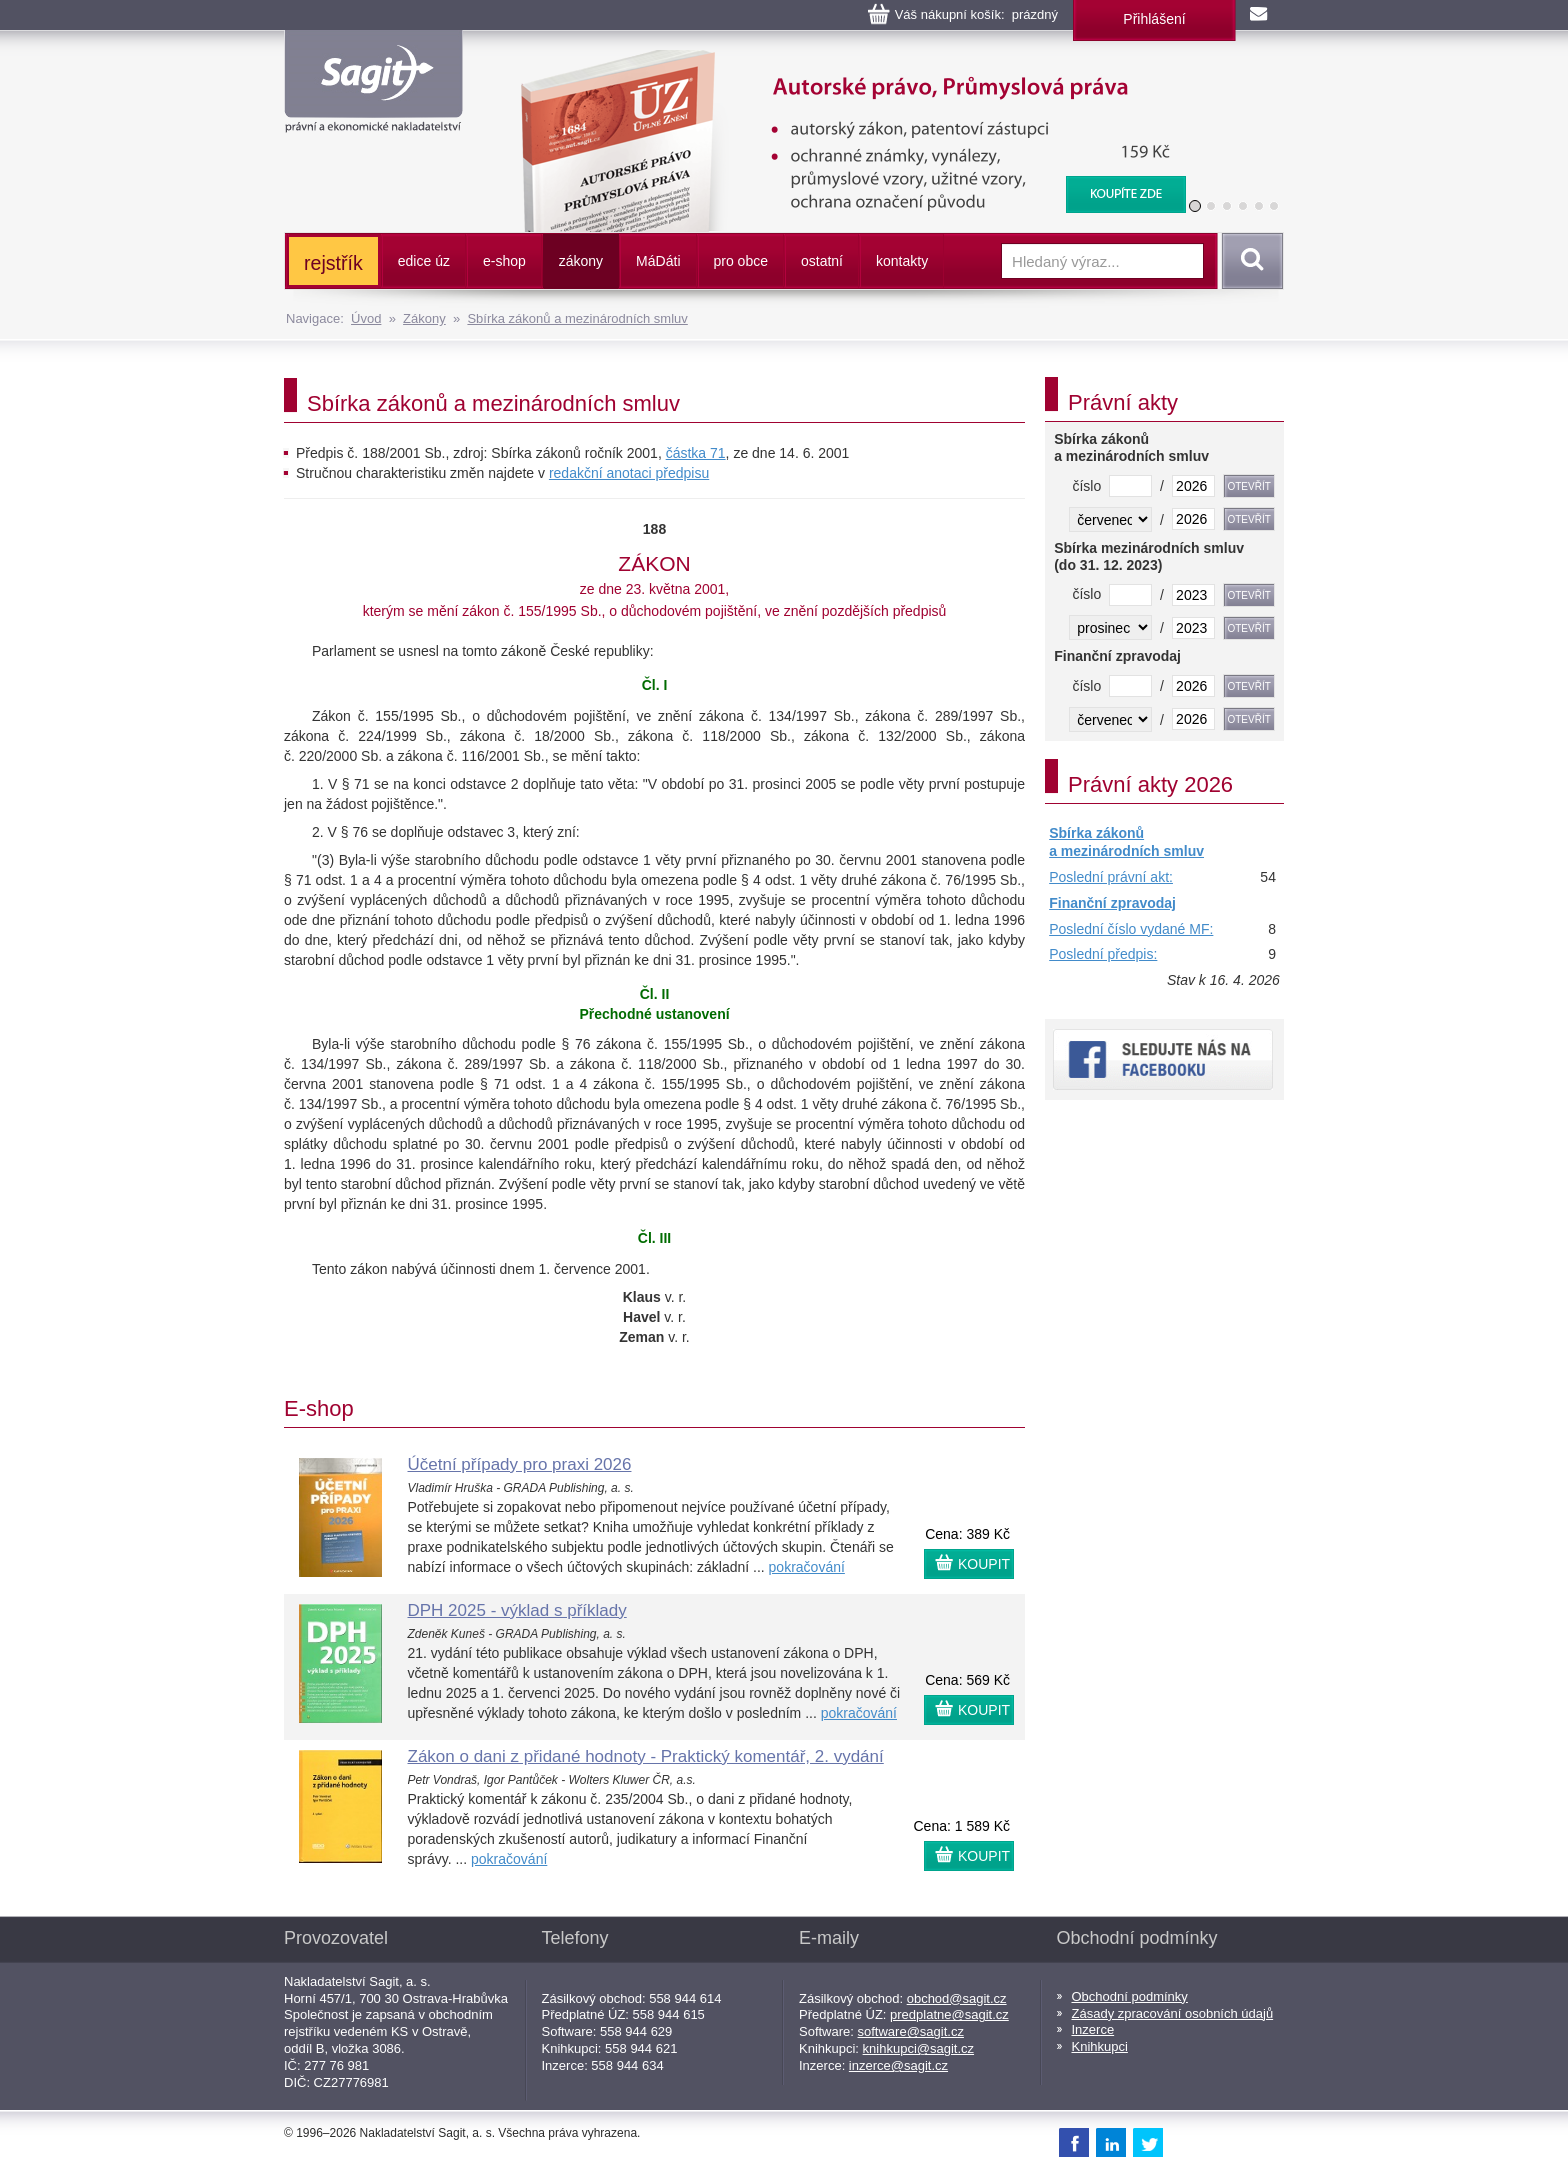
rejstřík (333, 263)
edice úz (424, 261)
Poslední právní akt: (1111, 877)
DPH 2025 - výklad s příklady (517, 1610)
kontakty (902, 261)
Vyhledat (1249, 261)
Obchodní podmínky (1130, 1996)
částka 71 (696, 453)
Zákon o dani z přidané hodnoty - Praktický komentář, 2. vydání (646, 1756)
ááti (658, 261)
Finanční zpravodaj (1112, 903)
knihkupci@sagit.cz (918, 2048)
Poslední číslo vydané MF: (1131, 929)
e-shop (504, 261)
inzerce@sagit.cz (898, 2065)
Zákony (424, 318)
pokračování (807, 1567)
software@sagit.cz (911, 2031)
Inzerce (1093, 2029)
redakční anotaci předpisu (629, 473)
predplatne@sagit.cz (949, 2014)
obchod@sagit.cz (957, 1998)
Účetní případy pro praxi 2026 (520, 1464)
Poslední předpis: (1103, 954)
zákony (581, 261)
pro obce (741, 261)
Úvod (366, 318)
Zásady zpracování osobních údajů (1173, 2013)
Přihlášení (1154, 19)
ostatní (822, 261)
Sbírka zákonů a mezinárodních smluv (577, 318)
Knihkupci (1100, 2046)
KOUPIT (984, 1564)
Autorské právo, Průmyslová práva (841, 60)
